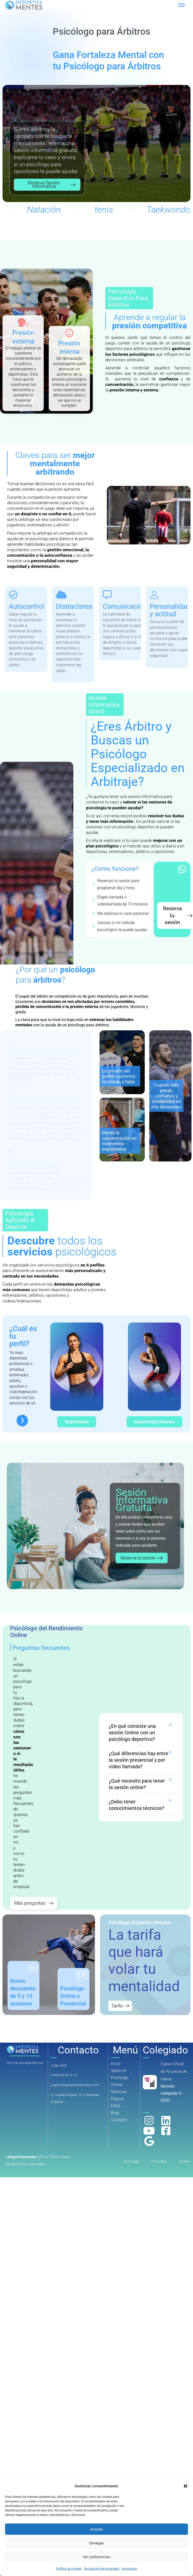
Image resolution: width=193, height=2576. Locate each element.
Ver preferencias (96, 2557)
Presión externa (30, 1161)
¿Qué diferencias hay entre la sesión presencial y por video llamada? (138, 1760)
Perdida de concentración (44, 1101)
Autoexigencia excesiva (41, 1052)
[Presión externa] (11, 1152)
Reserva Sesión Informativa (52, 184)
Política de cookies (68, 2568)
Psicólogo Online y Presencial (73, 1996)
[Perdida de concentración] (11, 1092)
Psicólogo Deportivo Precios (139, 1923)
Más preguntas (33, 1903)
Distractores (74, 606)
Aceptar (96, 2529)
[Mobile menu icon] (182, 5)
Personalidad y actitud (169, 610)
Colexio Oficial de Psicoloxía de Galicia (174, 2071)
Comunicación (125, 606)
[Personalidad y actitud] (154, 594)
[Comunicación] (107, 594)
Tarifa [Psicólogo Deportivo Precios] (120, 2006)
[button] (185, 2486)
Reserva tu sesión (142, 1558)
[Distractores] (60, 594)
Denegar (96, 2543)
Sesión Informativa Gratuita (142, 1499)
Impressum (129, 2568)
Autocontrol (26, 606)
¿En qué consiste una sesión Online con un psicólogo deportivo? (132, 1732)
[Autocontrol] (13, 594)
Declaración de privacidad (101, 2568)
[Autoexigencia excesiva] (11, 1042)
